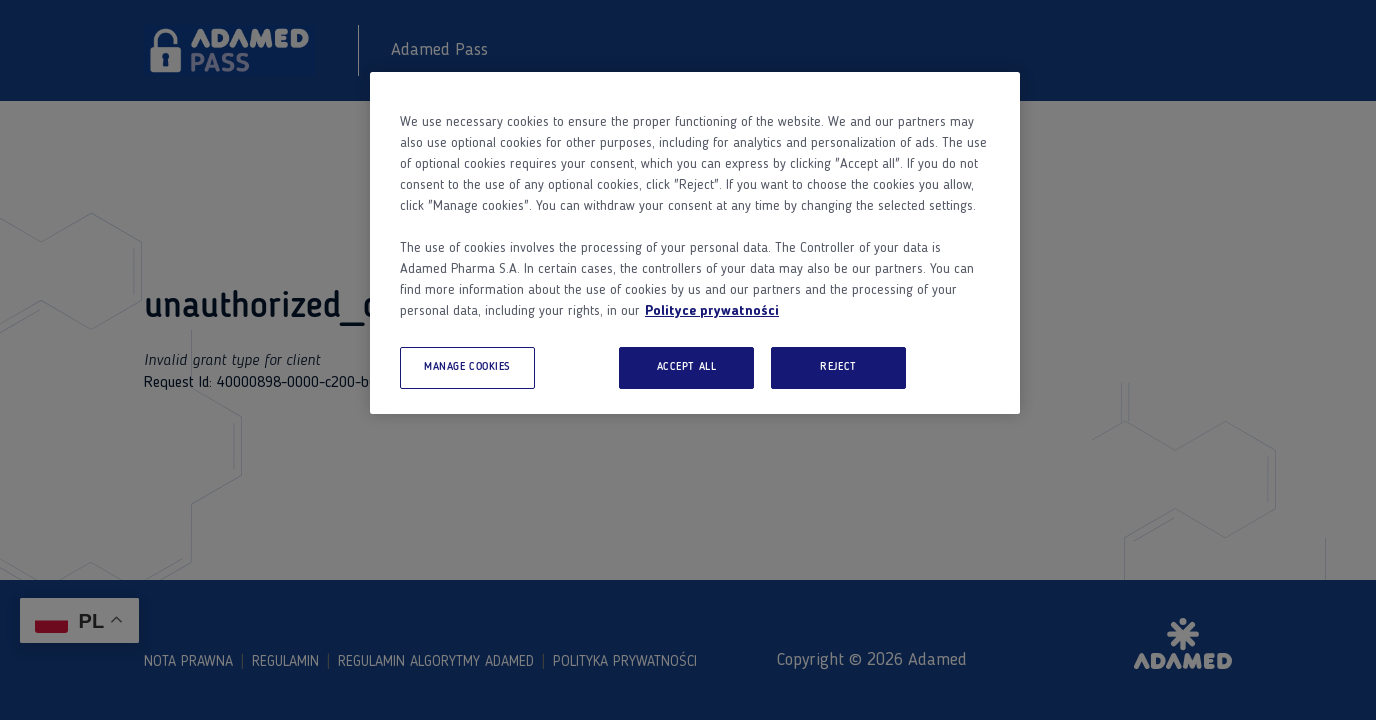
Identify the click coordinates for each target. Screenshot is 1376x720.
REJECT (838, 367)
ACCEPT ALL (687, 367)
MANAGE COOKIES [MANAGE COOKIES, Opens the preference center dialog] (467, 367)
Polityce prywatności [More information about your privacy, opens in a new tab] (712, 311)
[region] (695, 243)
